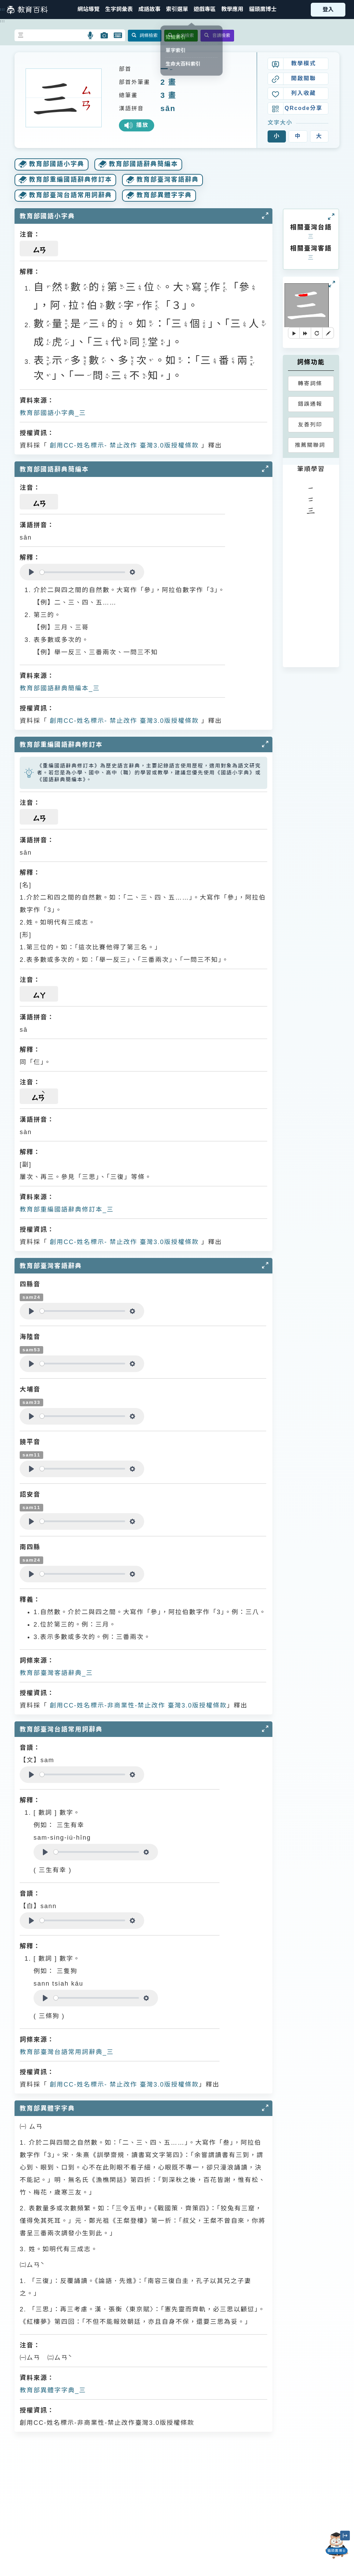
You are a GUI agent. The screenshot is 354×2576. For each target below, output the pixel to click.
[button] (177, 9)
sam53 (31, 1349)
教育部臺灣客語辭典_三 (56, 1672)
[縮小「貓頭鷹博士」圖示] (345, 2535)
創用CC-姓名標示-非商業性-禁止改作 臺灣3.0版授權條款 (137, 1705)
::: (2, 9)
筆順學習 (311, 469)
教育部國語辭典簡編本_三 (60, 688)
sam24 (31, 1297)
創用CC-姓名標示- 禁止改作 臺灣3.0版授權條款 (123, 445)
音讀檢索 (217, 35)
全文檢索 (181, 35)
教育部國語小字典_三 (53, 413)
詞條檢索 (145, 35)
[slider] (82, 572)
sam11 (31, 1454)
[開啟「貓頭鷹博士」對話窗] (337, 2545)
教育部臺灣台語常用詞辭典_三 (67, 2052)
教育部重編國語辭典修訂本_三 (67, 1209)
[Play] (31, 572)
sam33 (31, 1402)
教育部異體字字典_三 (53, 2390)
